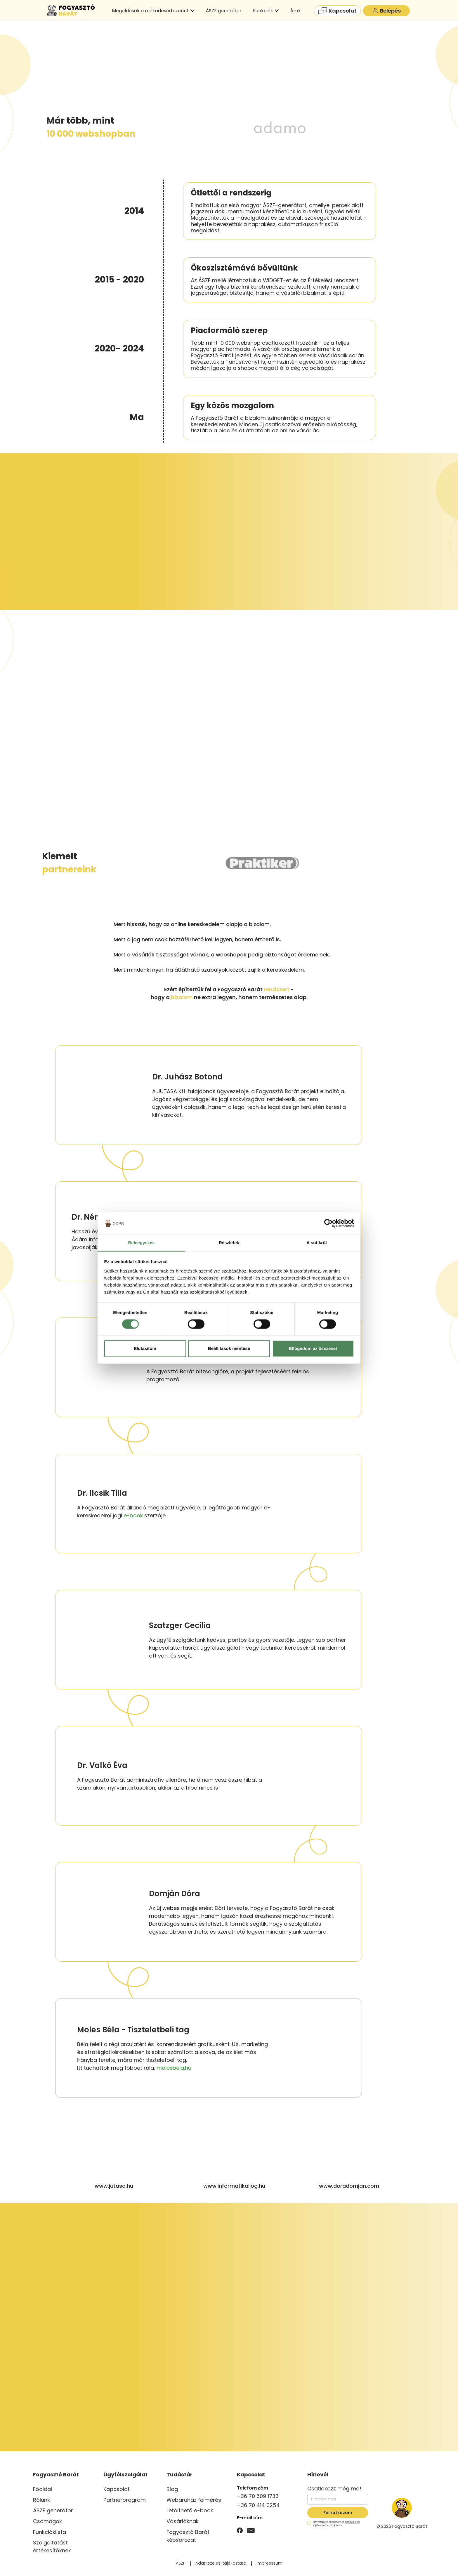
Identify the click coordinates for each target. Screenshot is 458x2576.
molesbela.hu (174, 2067)
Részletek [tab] (229, 1242)
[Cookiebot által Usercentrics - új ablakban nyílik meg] (328, 1223)
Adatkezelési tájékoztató (220, 2563)
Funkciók (266, 10)
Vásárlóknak (182, 2521)
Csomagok (47, 2521)
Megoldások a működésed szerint (153, 10)
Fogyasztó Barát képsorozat (187, 2536)
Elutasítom (145, 1348)
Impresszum (269, 2563)
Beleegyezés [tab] (141, 1242)
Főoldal (42, 2489)
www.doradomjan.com (349, 2186)
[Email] (251, 2530)
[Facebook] (240, 2530)
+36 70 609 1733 (258, 2496)
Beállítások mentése (229, 1348)
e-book (133, 1515)
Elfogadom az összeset (313, 1348)
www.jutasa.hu (114, 2186)
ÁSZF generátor (53, 2510)
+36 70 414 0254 (258, 2505)
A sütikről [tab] (316, 1242)
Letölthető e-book (189, 2510)
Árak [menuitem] (295, 10)
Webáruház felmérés (193, 2500)
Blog (172, 2489)
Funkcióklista (49, 2532)
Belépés (386, 10)
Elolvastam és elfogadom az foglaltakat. (333, 2523)
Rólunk (41, 2500)
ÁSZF (180, 2563)
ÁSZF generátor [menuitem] (224, 10)
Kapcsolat (337, 10)
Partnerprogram (124, 2500)
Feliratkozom (337, 2513)
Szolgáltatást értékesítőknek (52, 2546)
